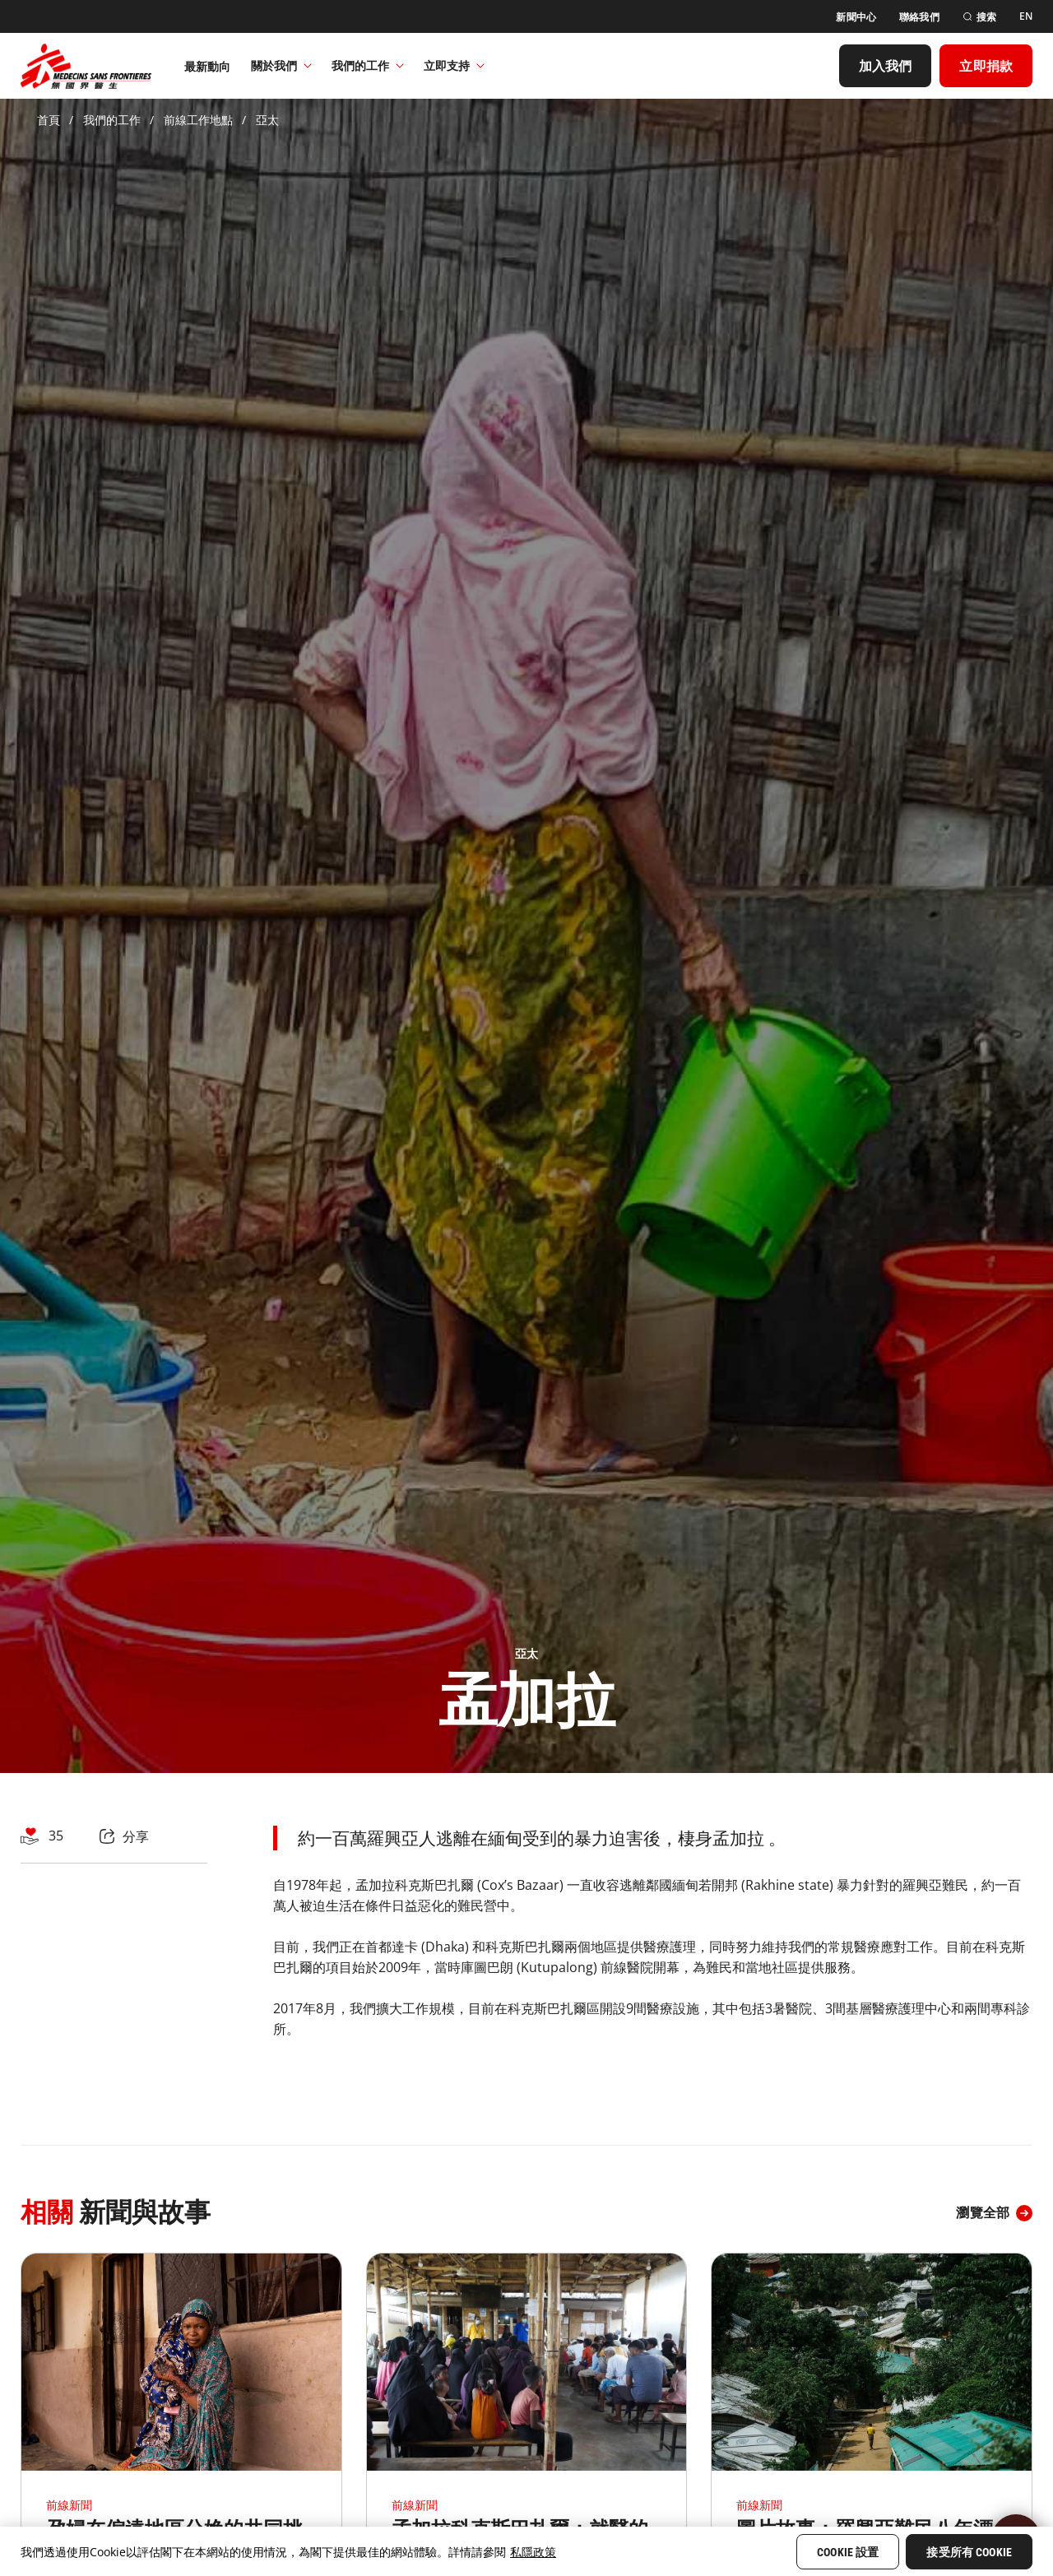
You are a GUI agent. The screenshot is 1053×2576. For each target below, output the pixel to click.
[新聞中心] (856, 17)
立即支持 (454, 65)
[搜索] (979, 17)
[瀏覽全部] (994, 2213)
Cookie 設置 (848, 2552)
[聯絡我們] (919, 17)
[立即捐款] (985, 65)
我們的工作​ (368, 65)
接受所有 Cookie (969, 2552)
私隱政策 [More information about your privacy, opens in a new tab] (533, 2552)
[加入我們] (885, 65)
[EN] (1025, 16)
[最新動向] (207, 66)
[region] (526, 2551)
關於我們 (281, 65)
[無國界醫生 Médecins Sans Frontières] (86, 66)
